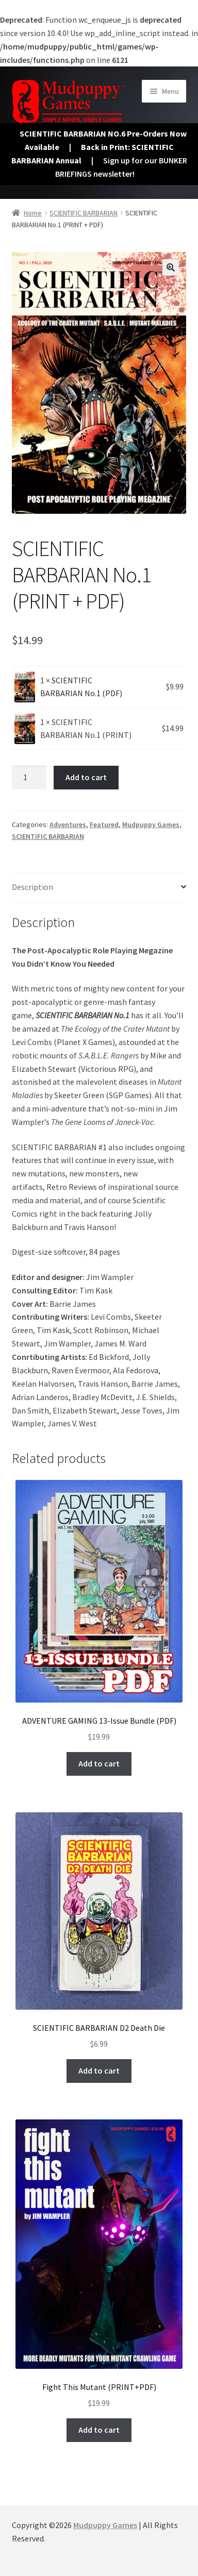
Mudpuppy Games (150, 824)
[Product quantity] (29, 777)
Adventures (68, 824)
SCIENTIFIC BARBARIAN (84, 212)
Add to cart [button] (99, 1763)
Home (33, 212)
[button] (170, 267)
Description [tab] (32, 887)
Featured (104, 824)
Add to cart (86, 777)
